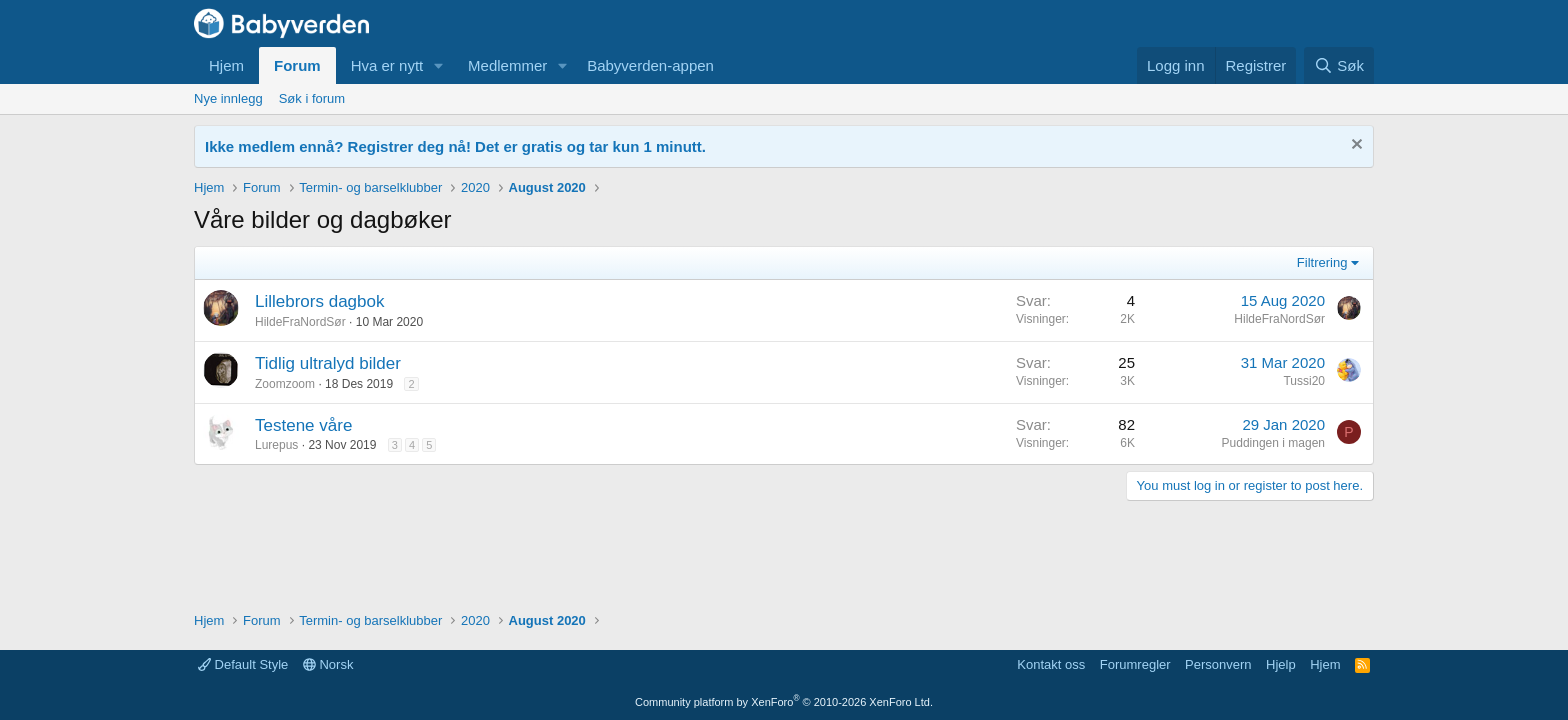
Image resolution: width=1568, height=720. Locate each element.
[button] (439, 65)
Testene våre (303, 425)
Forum (297, 65)
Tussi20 (1304, 381)
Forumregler (1135, 664)
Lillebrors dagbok (319, 301)
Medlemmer (507, 65)
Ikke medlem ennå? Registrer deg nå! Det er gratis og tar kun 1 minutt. (455, 146)
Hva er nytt (387, 65)
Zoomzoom (285, 384)
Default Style (243, 664)
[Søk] (1339, 65)
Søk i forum (312, 98)
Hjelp (1281, 664)
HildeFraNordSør (300, 322)
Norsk (328, 664)
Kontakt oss (1051, 664)
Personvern (1218, 664)
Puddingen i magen (1273, 443)
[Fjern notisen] (1354, 146)
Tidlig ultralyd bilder (328, 363)
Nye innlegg (228, 98)
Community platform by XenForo (784, 702)
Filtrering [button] (1322, 262)
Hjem (226, 65)
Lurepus (276, 445)
